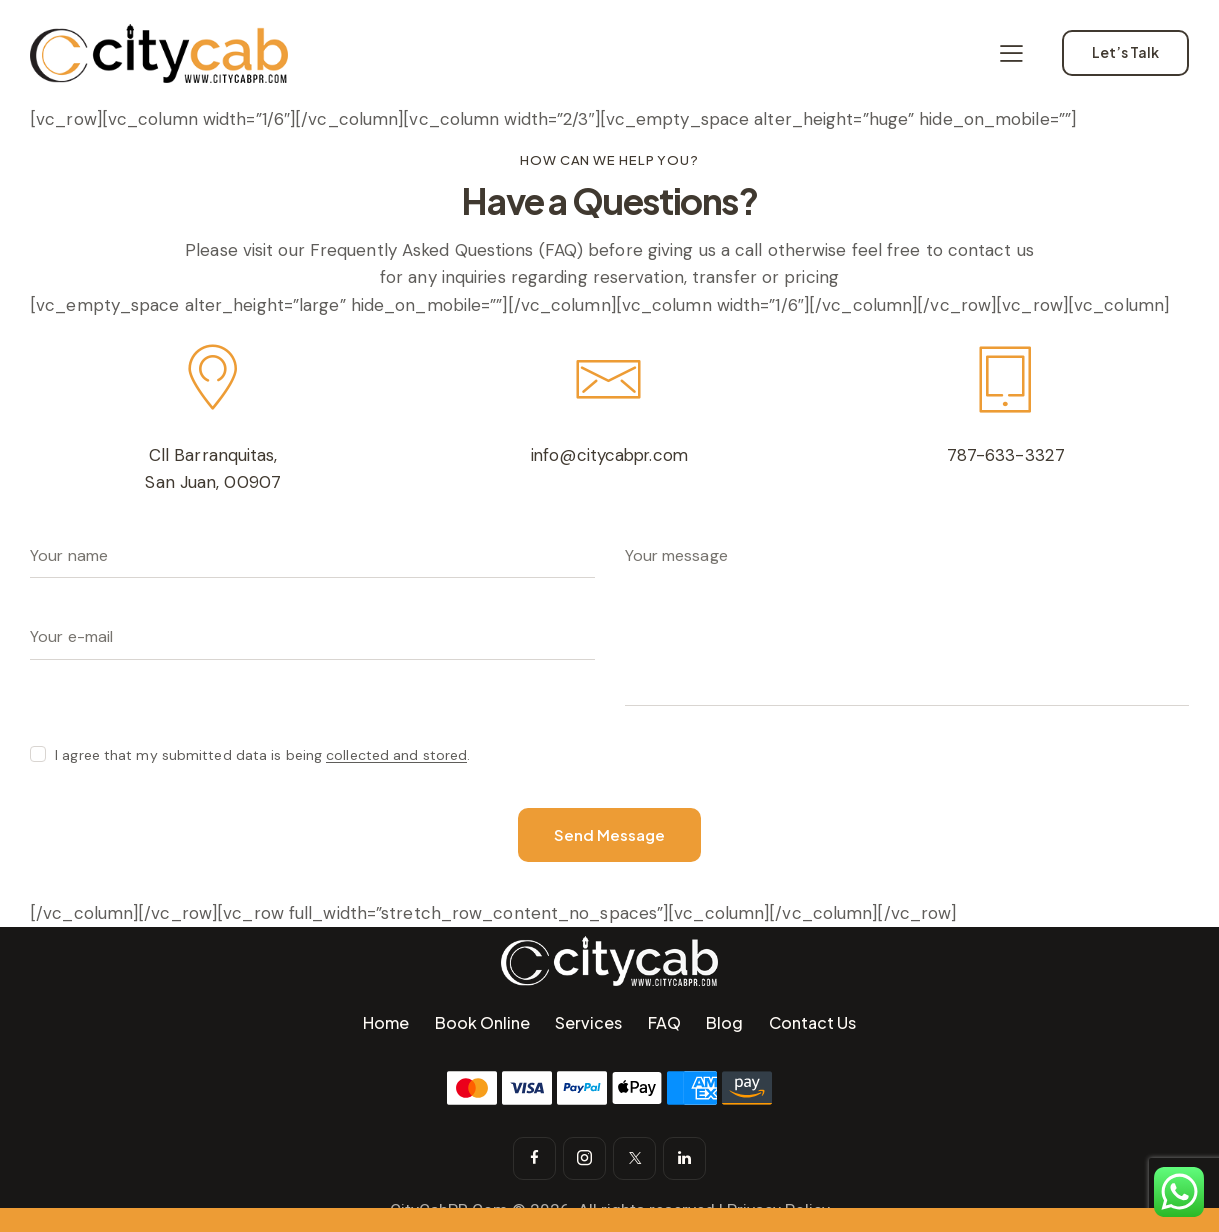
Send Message (609, 835)
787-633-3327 (1005, 455)
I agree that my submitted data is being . (262, 755)
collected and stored (396, 755)
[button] (1011, 53)
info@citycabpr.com (610, 455)
